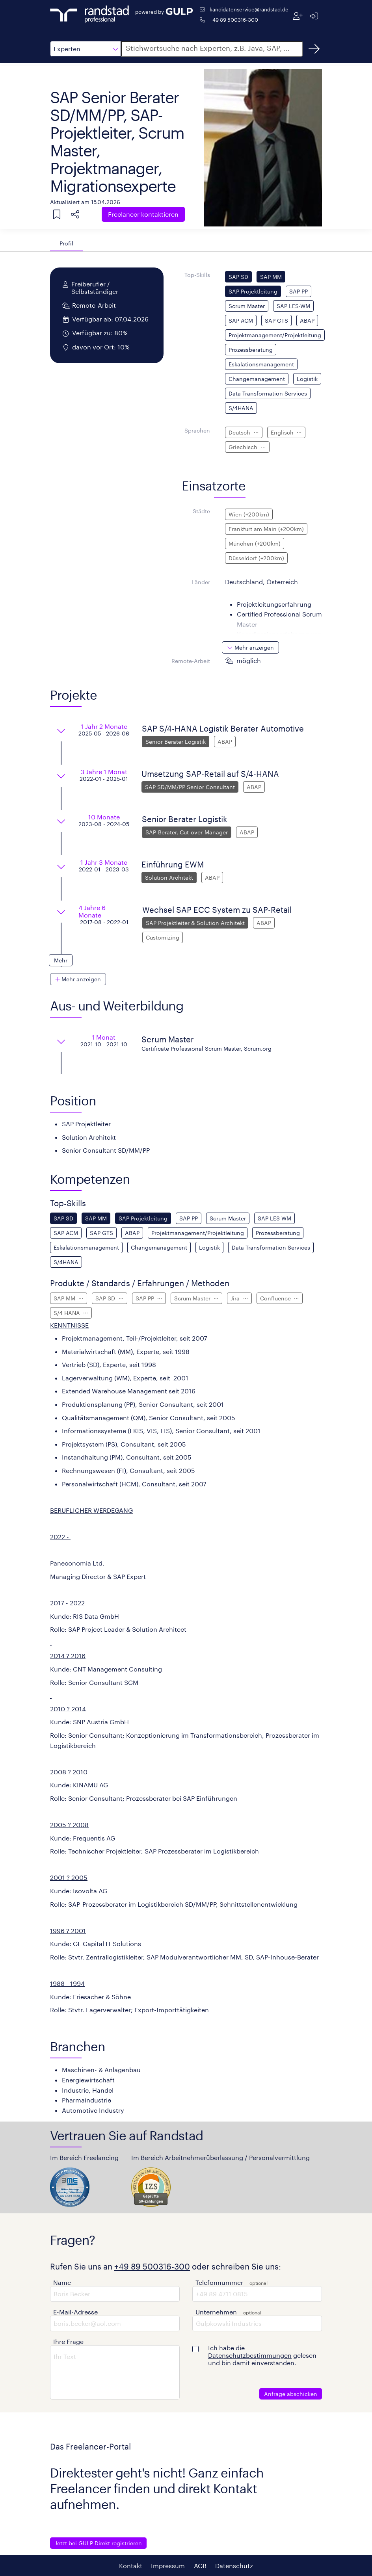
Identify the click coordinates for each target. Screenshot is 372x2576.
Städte (201, 511)
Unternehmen (216, 2312)
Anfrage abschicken (290, 2393)
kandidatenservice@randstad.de (249, 9)
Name (62, 2282)
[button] (85, 49)
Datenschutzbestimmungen (250, 2355)
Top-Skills (197, 274)
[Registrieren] (298, 16)
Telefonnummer (219, 2282)
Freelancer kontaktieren (143, 214)
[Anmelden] (314, 16)
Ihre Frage (68, 2341)
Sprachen (197, 430)
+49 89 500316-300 (234, 19)
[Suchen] (314, 49)
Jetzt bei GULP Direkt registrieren (98, 2543)
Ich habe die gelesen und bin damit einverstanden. (262, 2355)
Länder (201, 582)
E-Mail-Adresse (75, 2312)
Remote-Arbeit (190, 660)
